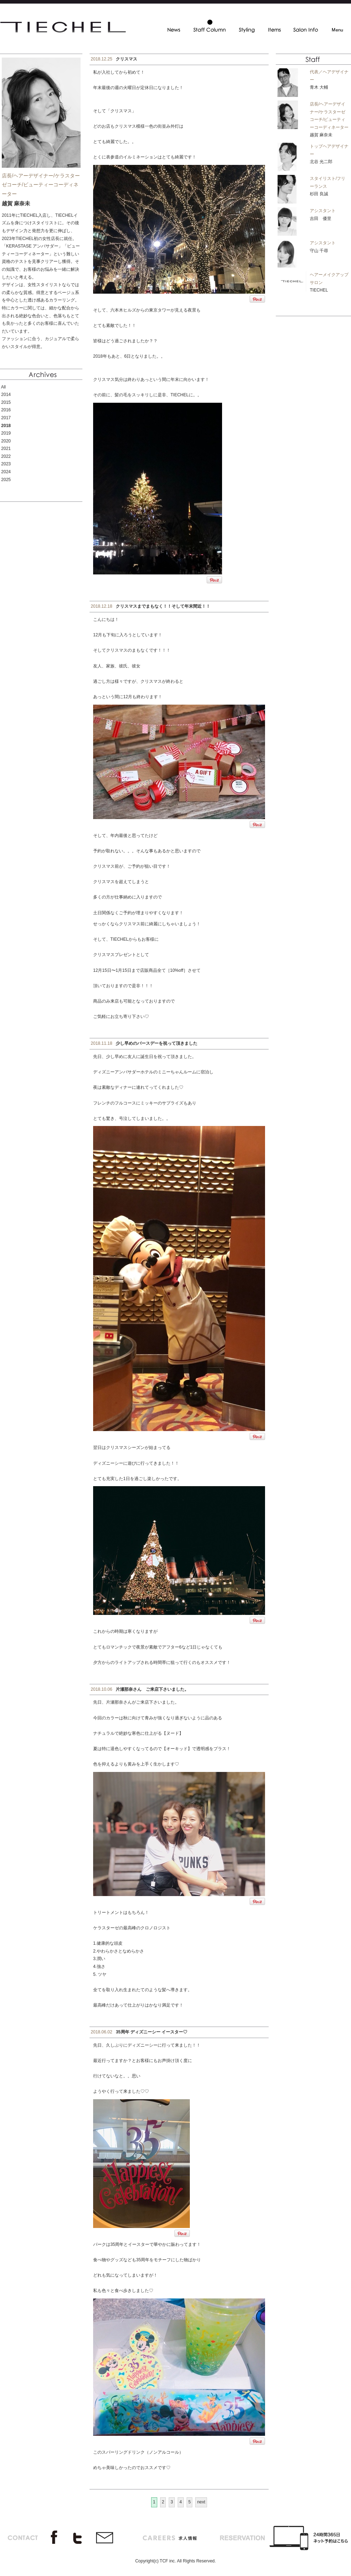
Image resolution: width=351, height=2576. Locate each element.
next (201, 2501)
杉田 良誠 (319, 193)
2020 (6, 441)
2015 (6, 402)
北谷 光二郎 (321, 161)
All (3, 387)
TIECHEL (319, 290)
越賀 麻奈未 (321, 134)
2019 (6, 433)
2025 (6, 479)
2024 (6, 471)
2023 (6, 463)
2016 (6, 409)
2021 (6, 448)
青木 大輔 (319, 87)
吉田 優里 (320, 218)
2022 (6, 456)
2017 (6, 417)
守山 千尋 (319, 250)
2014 (6, 394)
